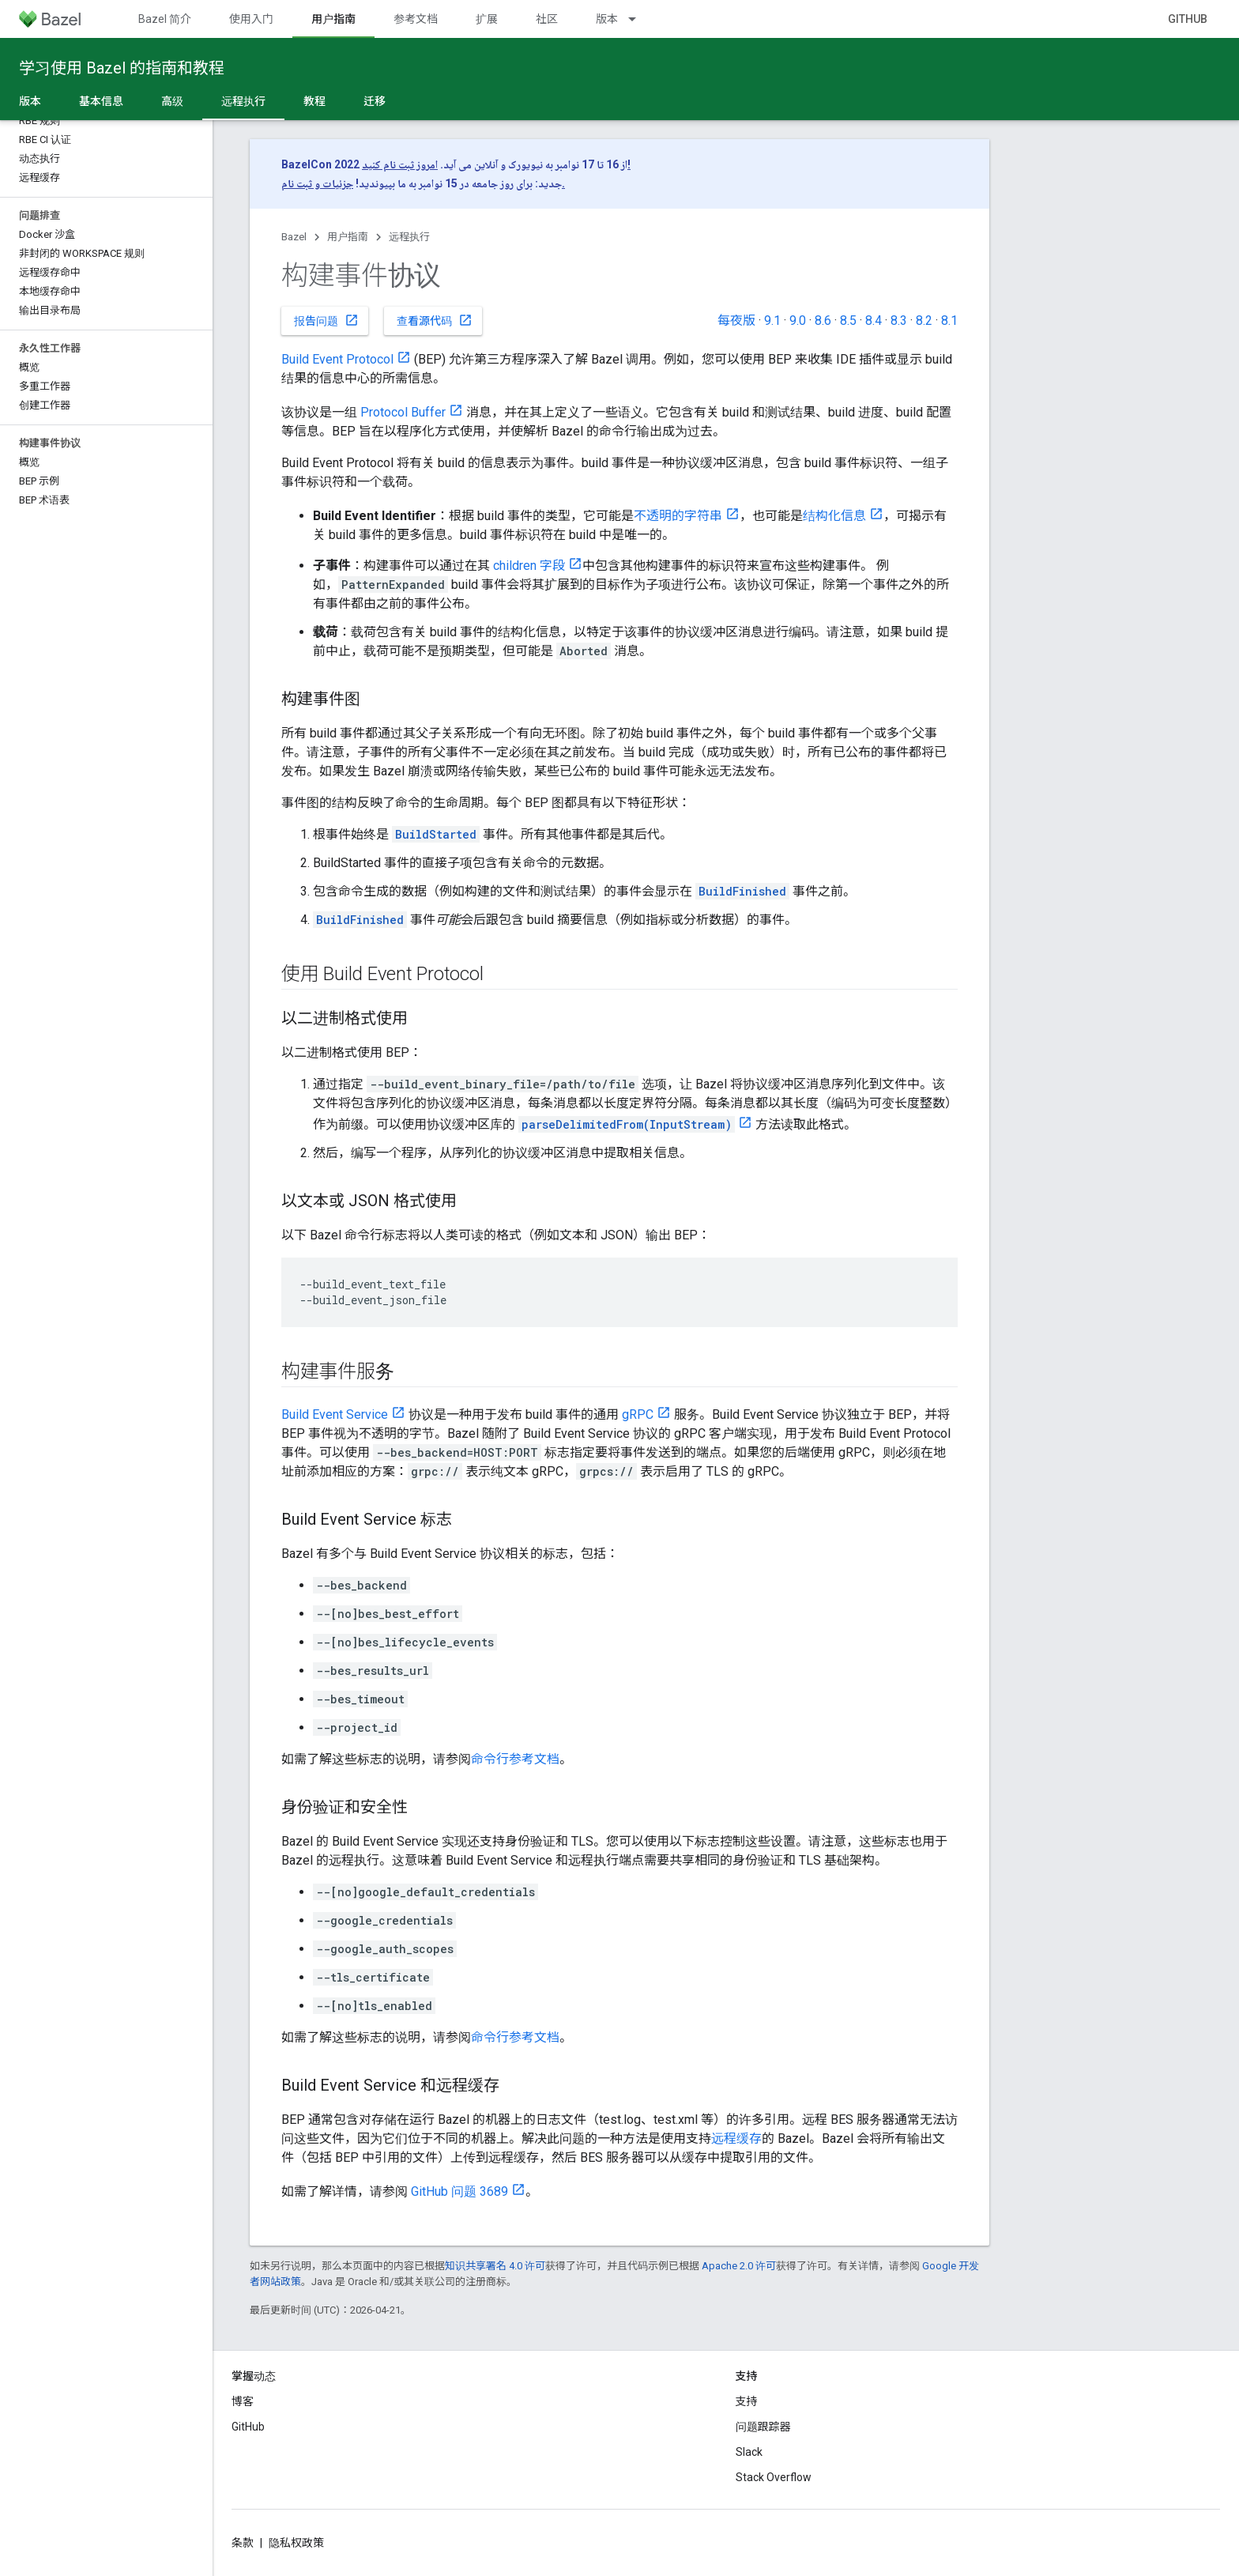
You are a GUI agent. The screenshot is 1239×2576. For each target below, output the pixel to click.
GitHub (1187, 19)
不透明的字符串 (678, 515)
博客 (243, 2401)
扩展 (487, 19)
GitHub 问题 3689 (459, 2191)
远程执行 (409, 237)
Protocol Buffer (403, 412)
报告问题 (326, 320)
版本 (607, 19)
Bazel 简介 (164, 19)
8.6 (823, 320)
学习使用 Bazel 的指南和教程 (121, 67)
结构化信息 (834, 515)
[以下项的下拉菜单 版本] (639, 19)
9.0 (797, 320)
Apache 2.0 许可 (739, 2266)
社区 (547, 19)
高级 (172, 101)
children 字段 (529, 565)
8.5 (848, 320)
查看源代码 (435, 320)
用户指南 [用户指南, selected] (333, 19)
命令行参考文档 (515, 1759)
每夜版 (736, 320)
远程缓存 (736, 2138)
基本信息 (101, 101)
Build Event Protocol (337, 359)
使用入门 (251, 19)
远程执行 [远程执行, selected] (243, 101)
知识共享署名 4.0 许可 (495, 2266)
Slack (749, 2452)
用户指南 (347, 237)
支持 (747, 2401)
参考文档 (416, 19)
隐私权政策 (296, 2542)
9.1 (772, 320)
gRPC (637, 1414)
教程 (314, 101)
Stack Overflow (774, 2477)
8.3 (899, 320)
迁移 (374, 101)
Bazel (294, 237)
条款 (243, 2542)
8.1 (949, 320)
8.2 (924, 320)
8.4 (873, 320)
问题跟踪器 (763, 2426)
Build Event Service (334, 1414)
